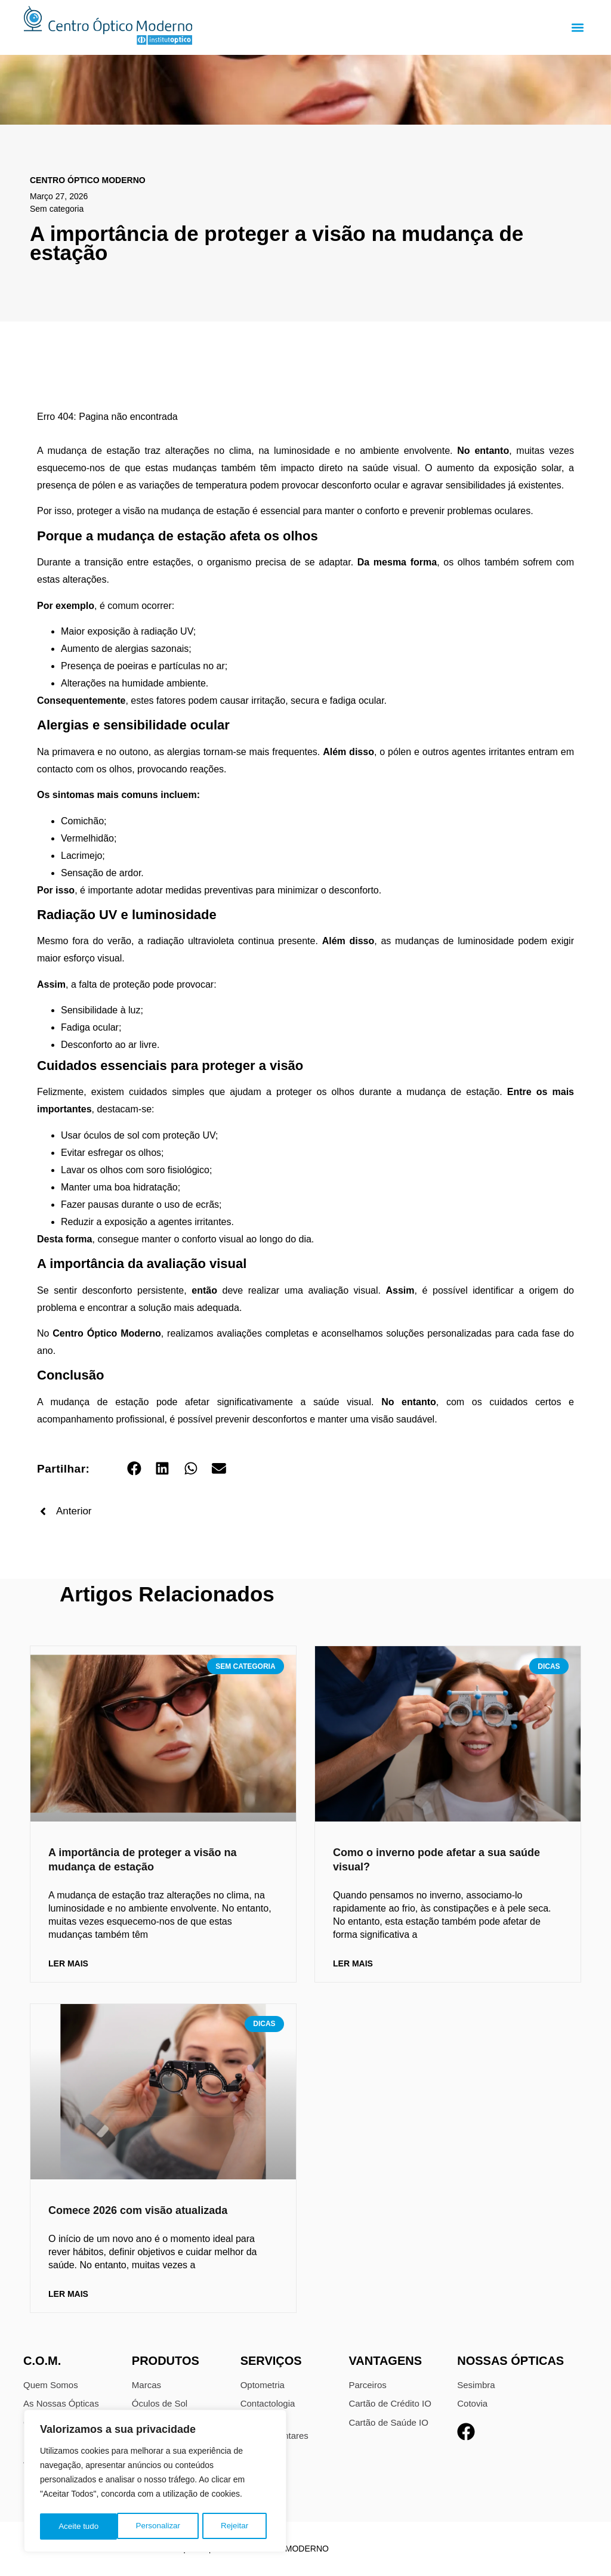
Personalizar (80, 2526)
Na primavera (65, 752)
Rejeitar (157, 2526)
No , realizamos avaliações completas (175, 1333)
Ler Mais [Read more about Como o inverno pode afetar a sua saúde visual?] (353, 1963)
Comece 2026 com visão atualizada (137, 2210)
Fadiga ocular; (91, 1027)
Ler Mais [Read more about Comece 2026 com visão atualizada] (68, 2294)
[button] (577, 28)
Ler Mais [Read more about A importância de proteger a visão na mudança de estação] (68, 1963)
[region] (155, 2482)
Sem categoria (57, 209)
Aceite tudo (232, 2526)
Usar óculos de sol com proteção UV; (139, 1135)
